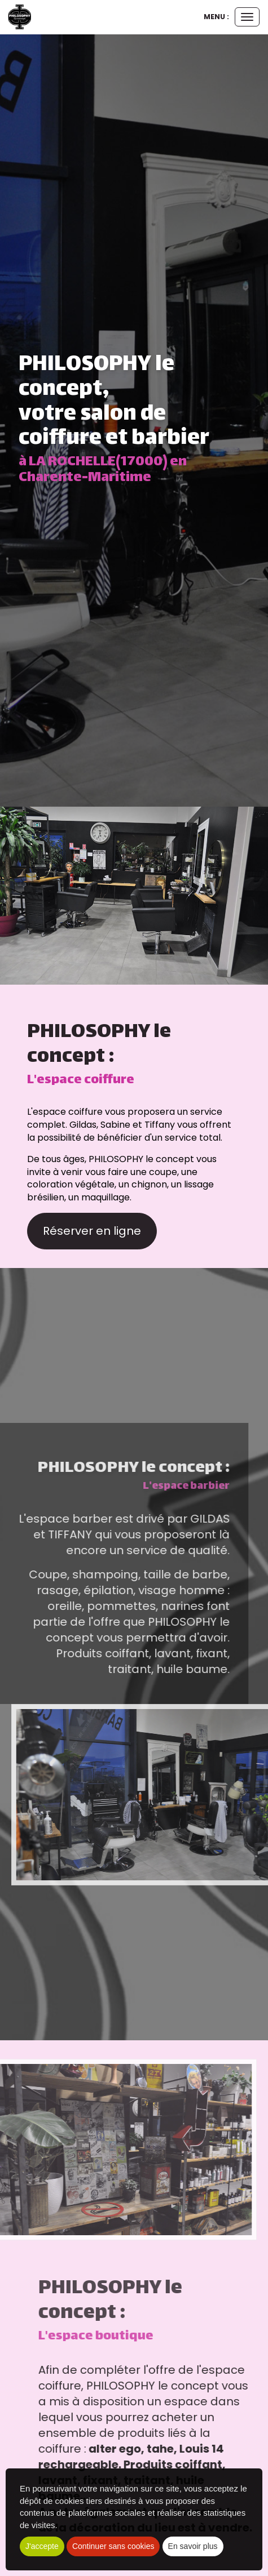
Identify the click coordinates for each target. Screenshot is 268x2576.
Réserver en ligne (92, 1231)
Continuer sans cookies (113, 2546)
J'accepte (42, 2546)
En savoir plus (193, 2546)
